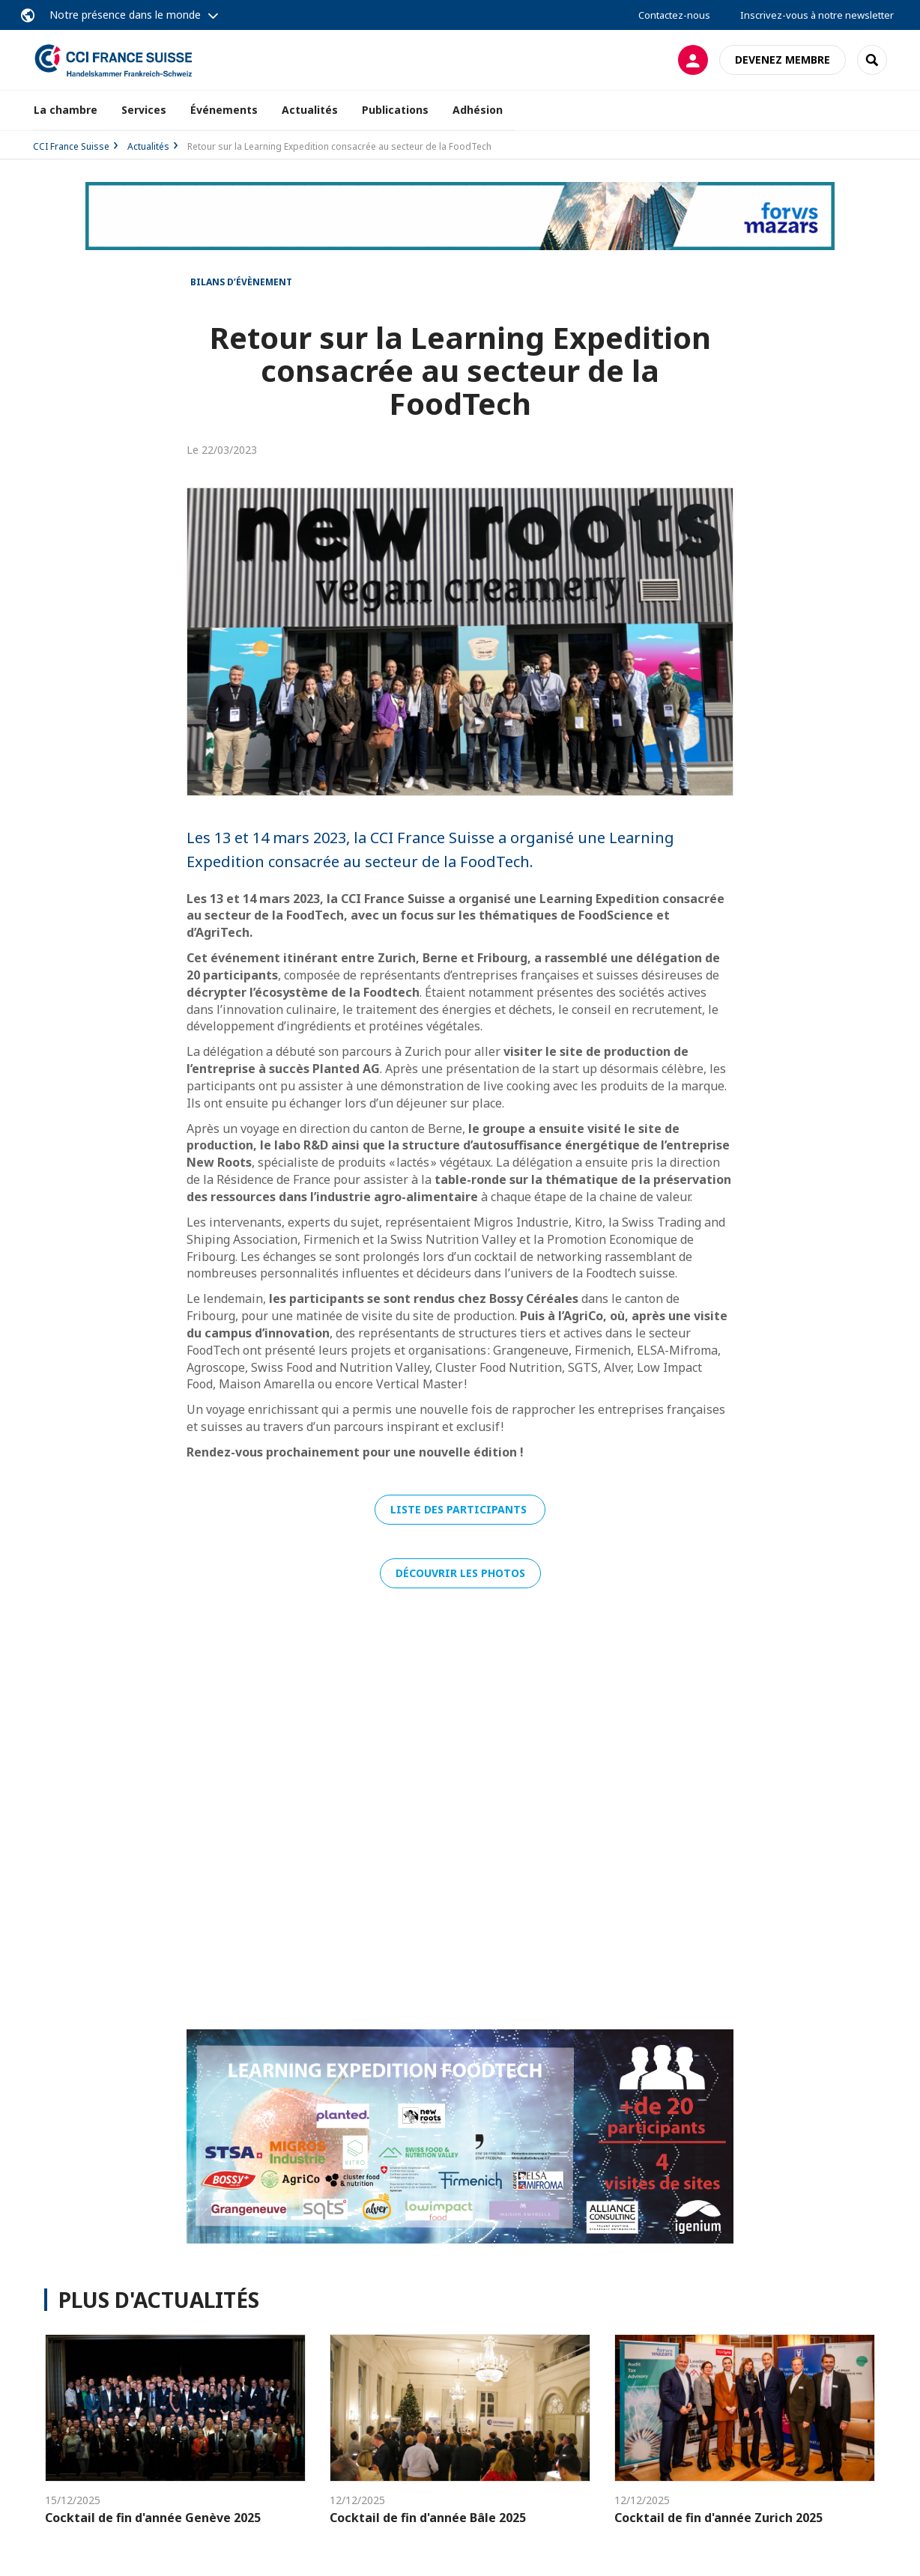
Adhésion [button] (478, 110)
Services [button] (143, 110)
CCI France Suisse (71, 146)
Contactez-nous (674, 15)
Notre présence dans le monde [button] (125, 14)
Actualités (310, 110)
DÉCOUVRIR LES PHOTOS (460, 1573)
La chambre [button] (65, 110)
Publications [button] (395, 110)
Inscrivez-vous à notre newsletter (817, 15)
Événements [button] (224, 110)
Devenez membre (782, 59)
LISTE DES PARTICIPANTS (460, 1509)
